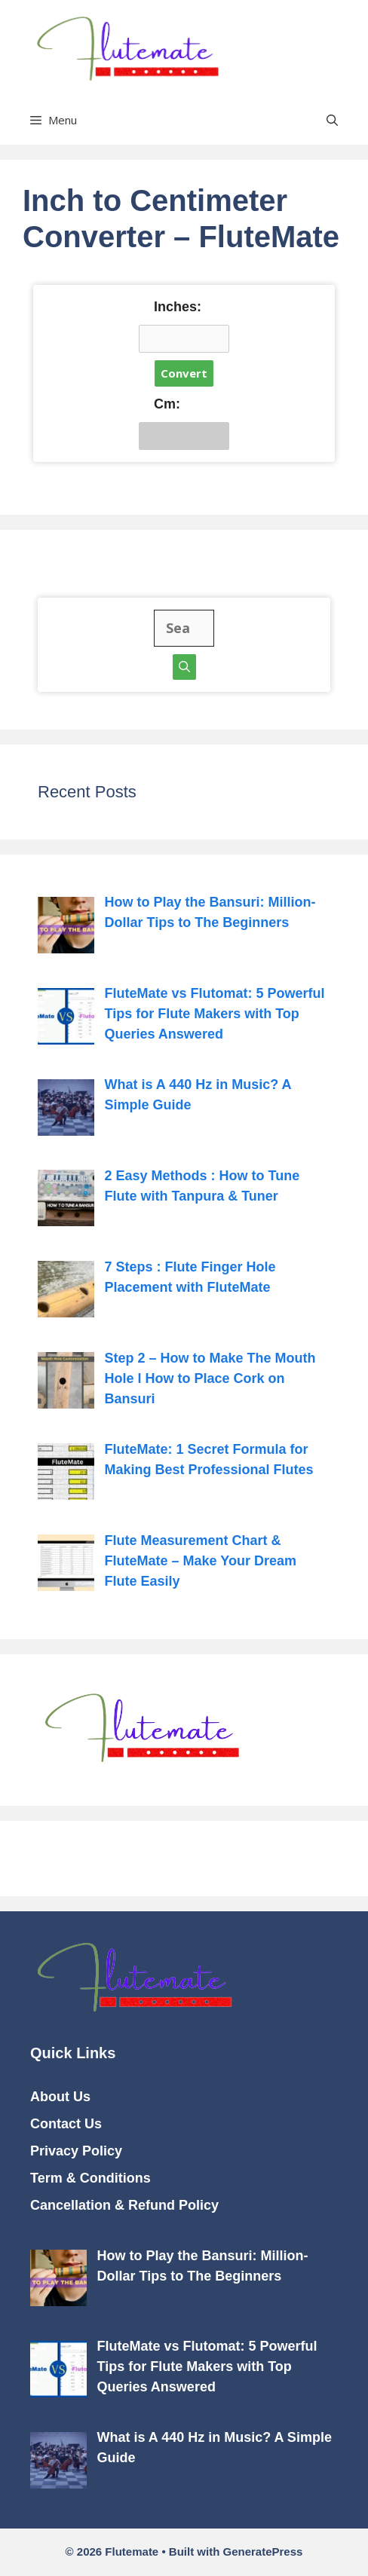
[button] (332, 120)
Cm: (167, 403)
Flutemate (289, 48)
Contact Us (66, 2123)
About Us (60, 2096)
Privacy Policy (76, 2150)
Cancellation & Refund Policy (124, 2205)
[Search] (184, 667)
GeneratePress (262, 2551)
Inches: (177, 306)
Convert (184, 373)
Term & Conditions (90, 2178)
